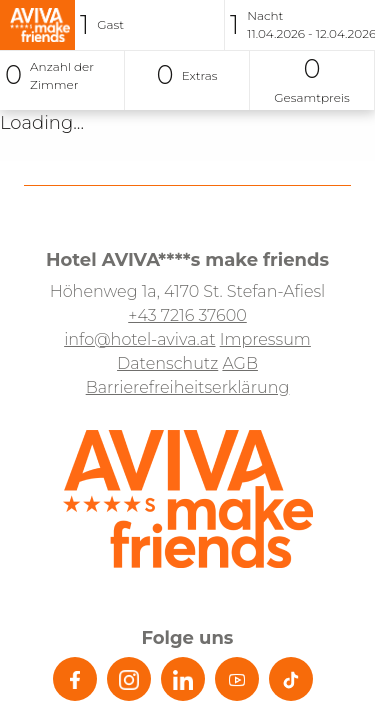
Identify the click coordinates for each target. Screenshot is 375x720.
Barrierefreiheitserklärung (188, 387)
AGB (240, 363)
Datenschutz (167, 363)
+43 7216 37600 (187, 315)
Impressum (265, 339)
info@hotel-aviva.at (139, 339)
